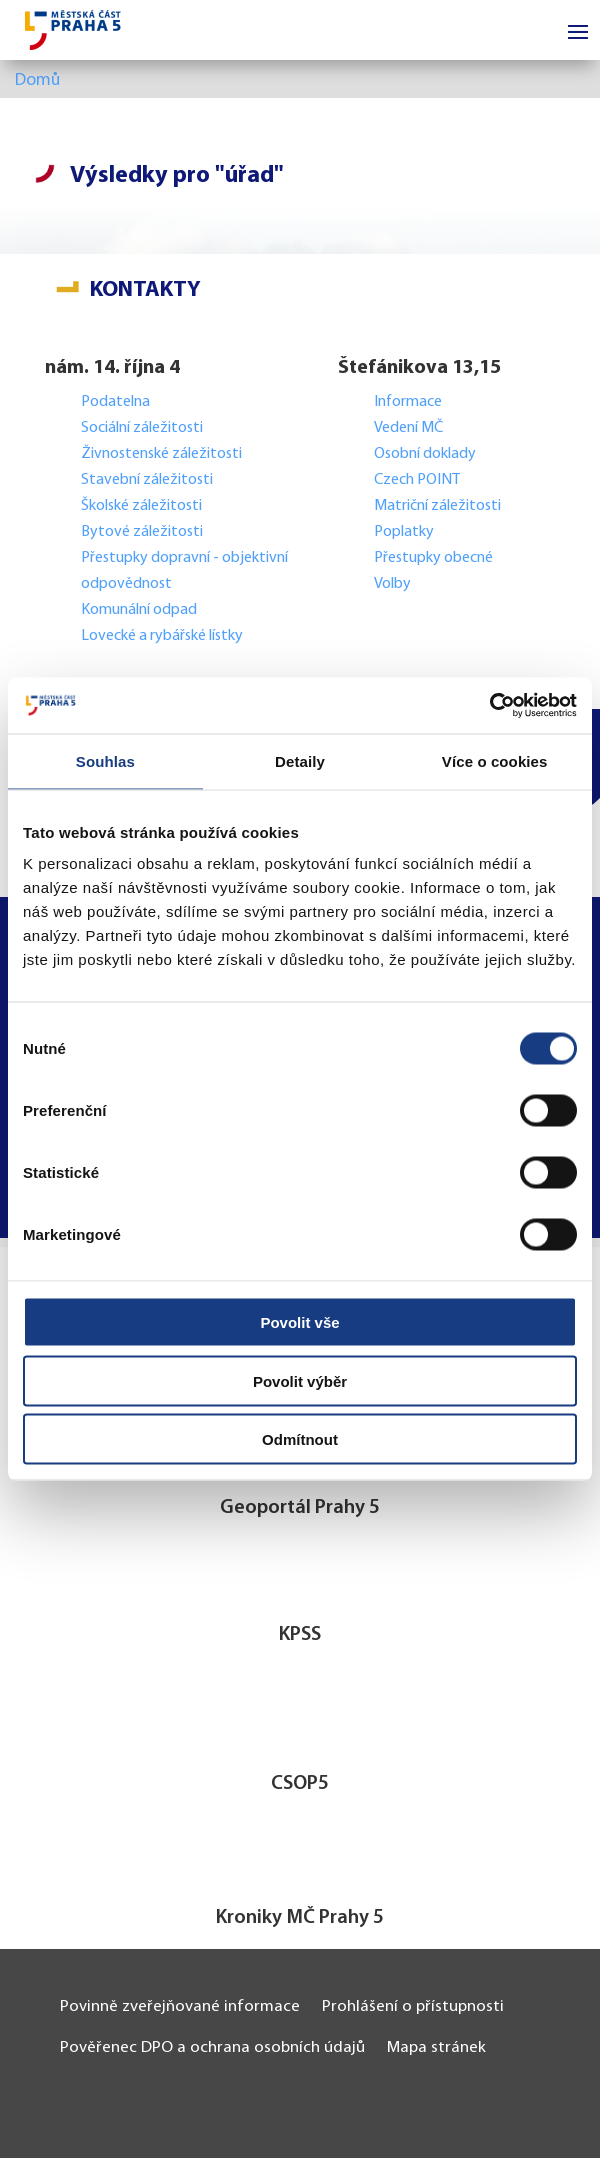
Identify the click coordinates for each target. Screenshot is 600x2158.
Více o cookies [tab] (495, 760)
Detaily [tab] (300, 760)
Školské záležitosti (141, 506)
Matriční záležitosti (437, 506)
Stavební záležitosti (147, 480)
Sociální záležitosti (142, 428)
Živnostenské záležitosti (161, 454)
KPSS (300, 1635)
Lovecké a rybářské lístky (163, 636)
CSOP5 (300, 1784)
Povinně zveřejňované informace (180, 2006)
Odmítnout (300, 1439)
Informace (408, 402)
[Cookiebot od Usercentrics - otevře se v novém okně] (489, 706)
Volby (392, 584)
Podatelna (115, 402)
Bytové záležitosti (142, 532)
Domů (37, 80)
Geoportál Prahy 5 (300, 1508)
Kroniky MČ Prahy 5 (300, 1918)
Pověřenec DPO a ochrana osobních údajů (212, 2047)
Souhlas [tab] (105, 760)
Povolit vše (299, 1322)
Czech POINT (417, 480)
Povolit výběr (300, 1380)
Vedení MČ (408, 428)
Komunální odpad (139, 610)
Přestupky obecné (433, 558)
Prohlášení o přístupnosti (413, 2006)
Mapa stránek (436, 2047)
